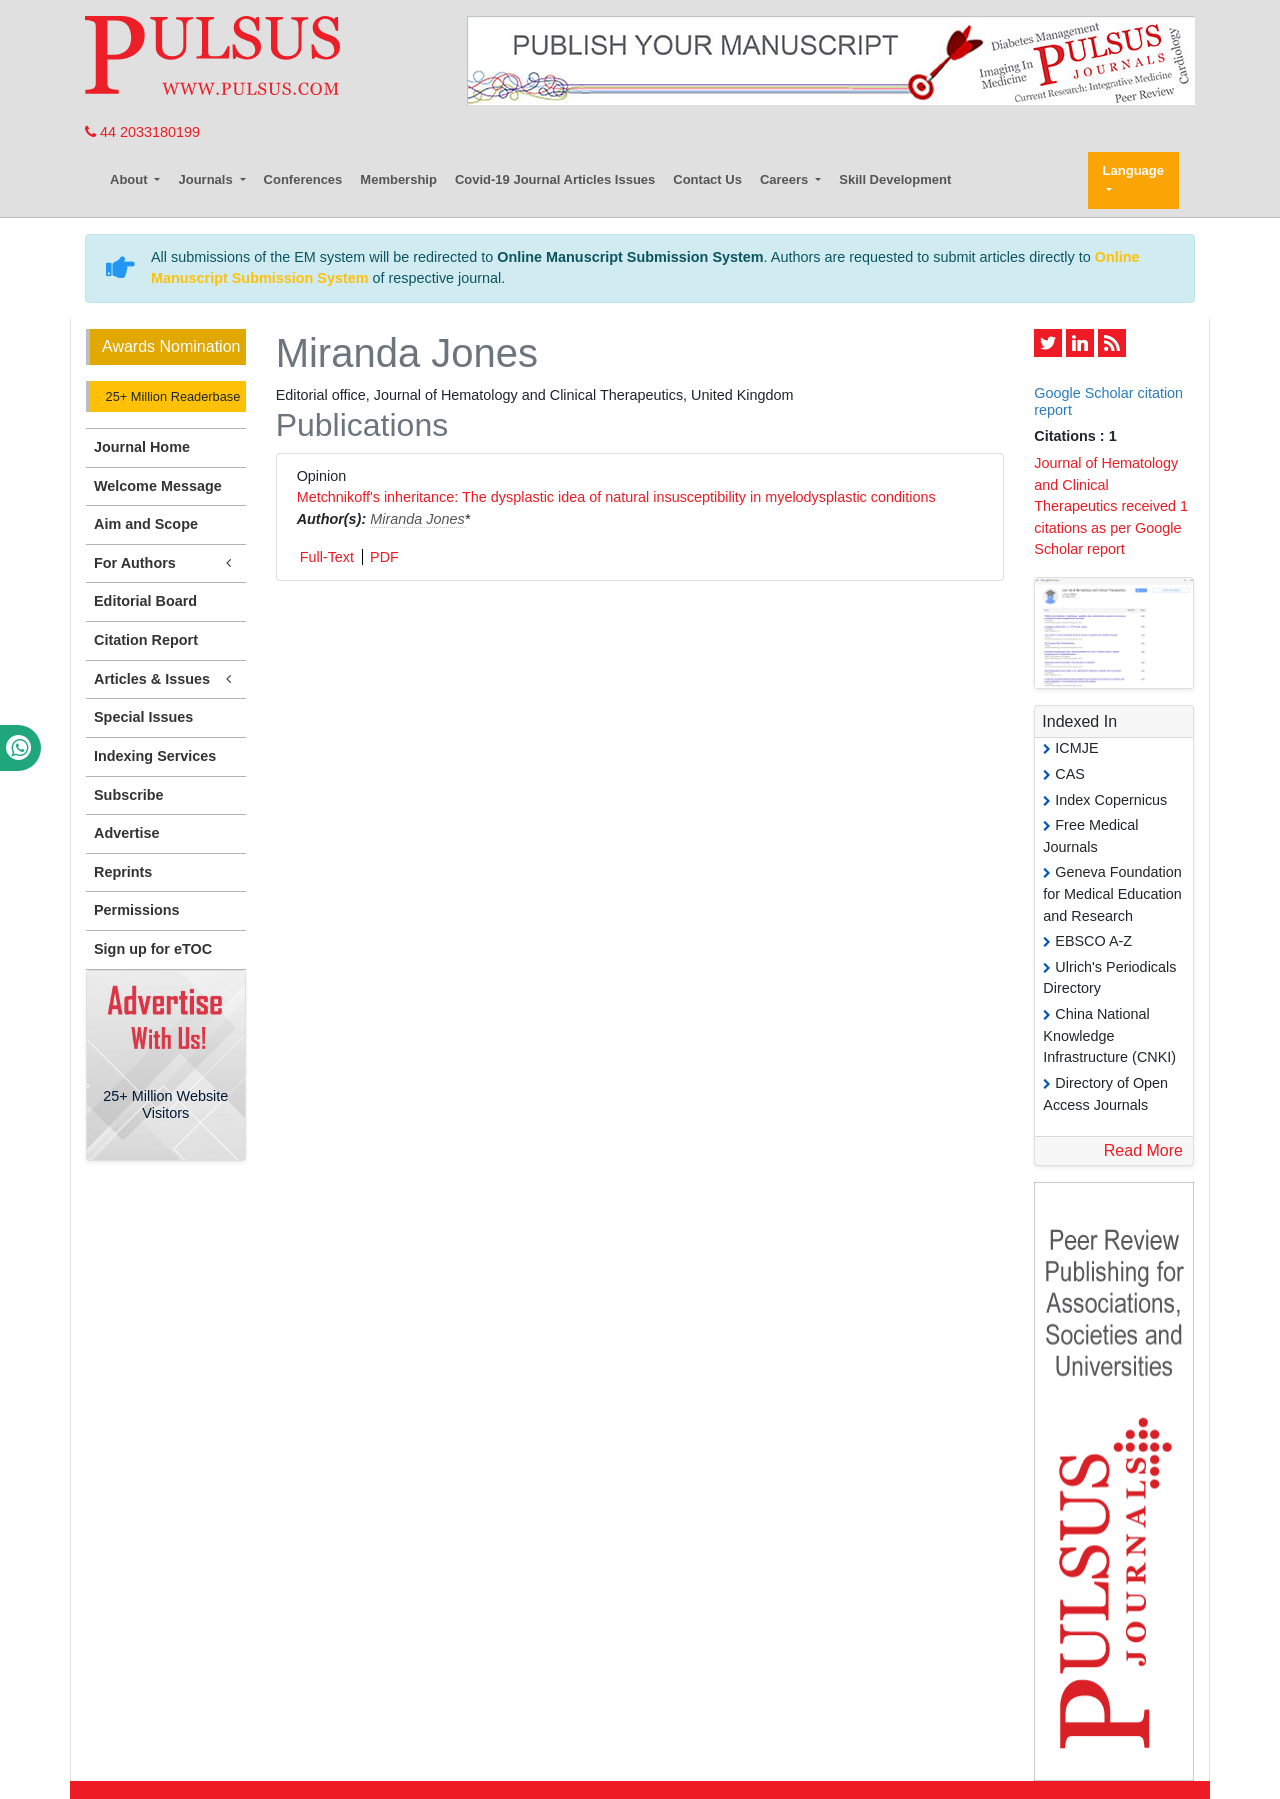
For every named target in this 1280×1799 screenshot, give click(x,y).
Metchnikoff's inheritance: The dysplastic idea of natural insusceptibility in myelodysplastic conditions (616, 497)
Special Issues (143, 717)
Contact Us (707, 179)
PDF (384, 557)
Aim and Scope (146, 524)
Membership (398, 179)
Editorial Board (145, 601)
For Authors (166, 563)
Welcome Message (158, 486)
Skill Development (895, 179)
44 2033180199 (142, 132)
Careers (786, 179)
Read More (1143, 1150)
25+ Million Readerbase (171, 396)
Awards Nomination (171, 346)
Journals (207, 179)
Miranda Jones (417, 519)
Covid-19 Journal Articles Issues (555, 179)
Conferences (303, 179)
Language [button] (1133, 170)
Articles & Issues (166, 679)
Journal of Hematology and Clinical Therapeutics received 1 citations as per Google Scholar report (1111, 506)
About (130, 179)
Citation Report (146, 640)
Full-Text (327, 557)
